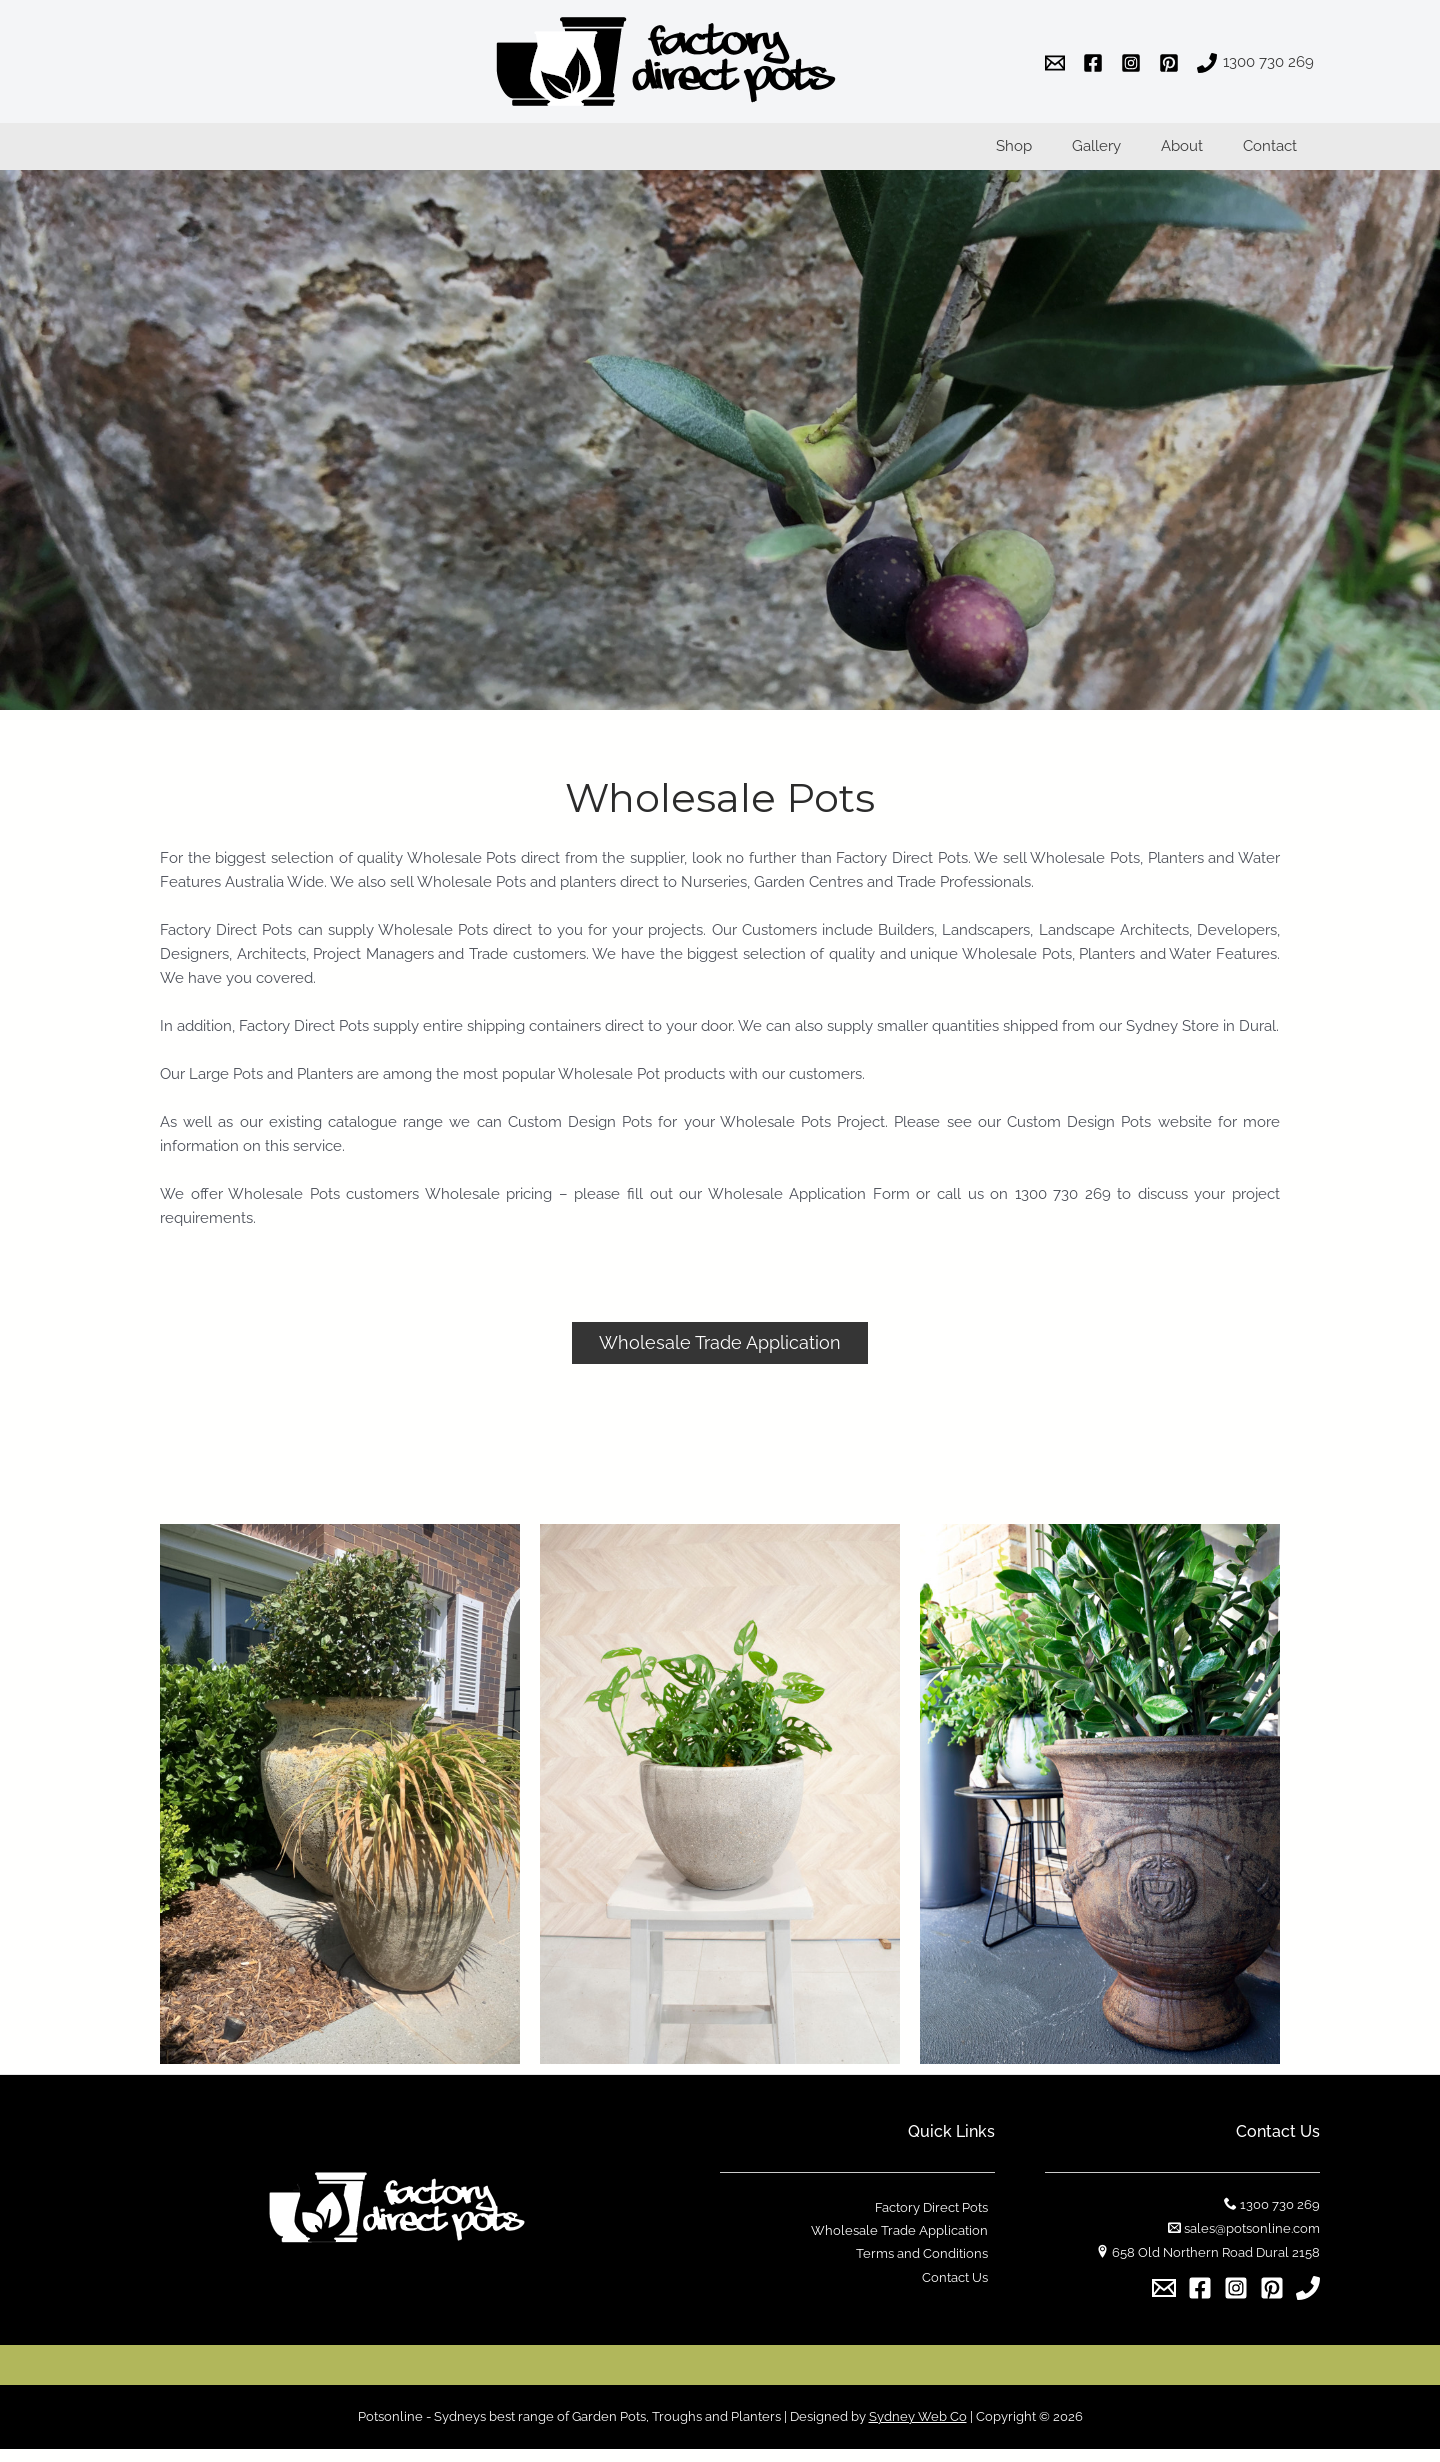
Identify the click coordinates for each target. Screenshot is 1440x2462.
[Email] (1164, 2301)
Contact (1275, 154)
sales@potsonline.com (1252, 2241)
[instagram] (1134, 63)
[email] (1058, 63)
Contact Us (962, 2292)
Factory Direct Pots (938, 2220)
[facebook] (1096, 63)
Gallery (1121, 154)
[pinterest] (1172, 63)
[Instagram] (1236, 2301)
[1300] (1255, 63)
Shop (1049, 154)
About (1197, 154)
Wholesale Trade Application (906, 2244)
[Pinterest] (1272, 2301)
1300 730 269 (1280, 2217)
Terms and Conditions (929, 2268)
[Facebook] (1200, 2301)
